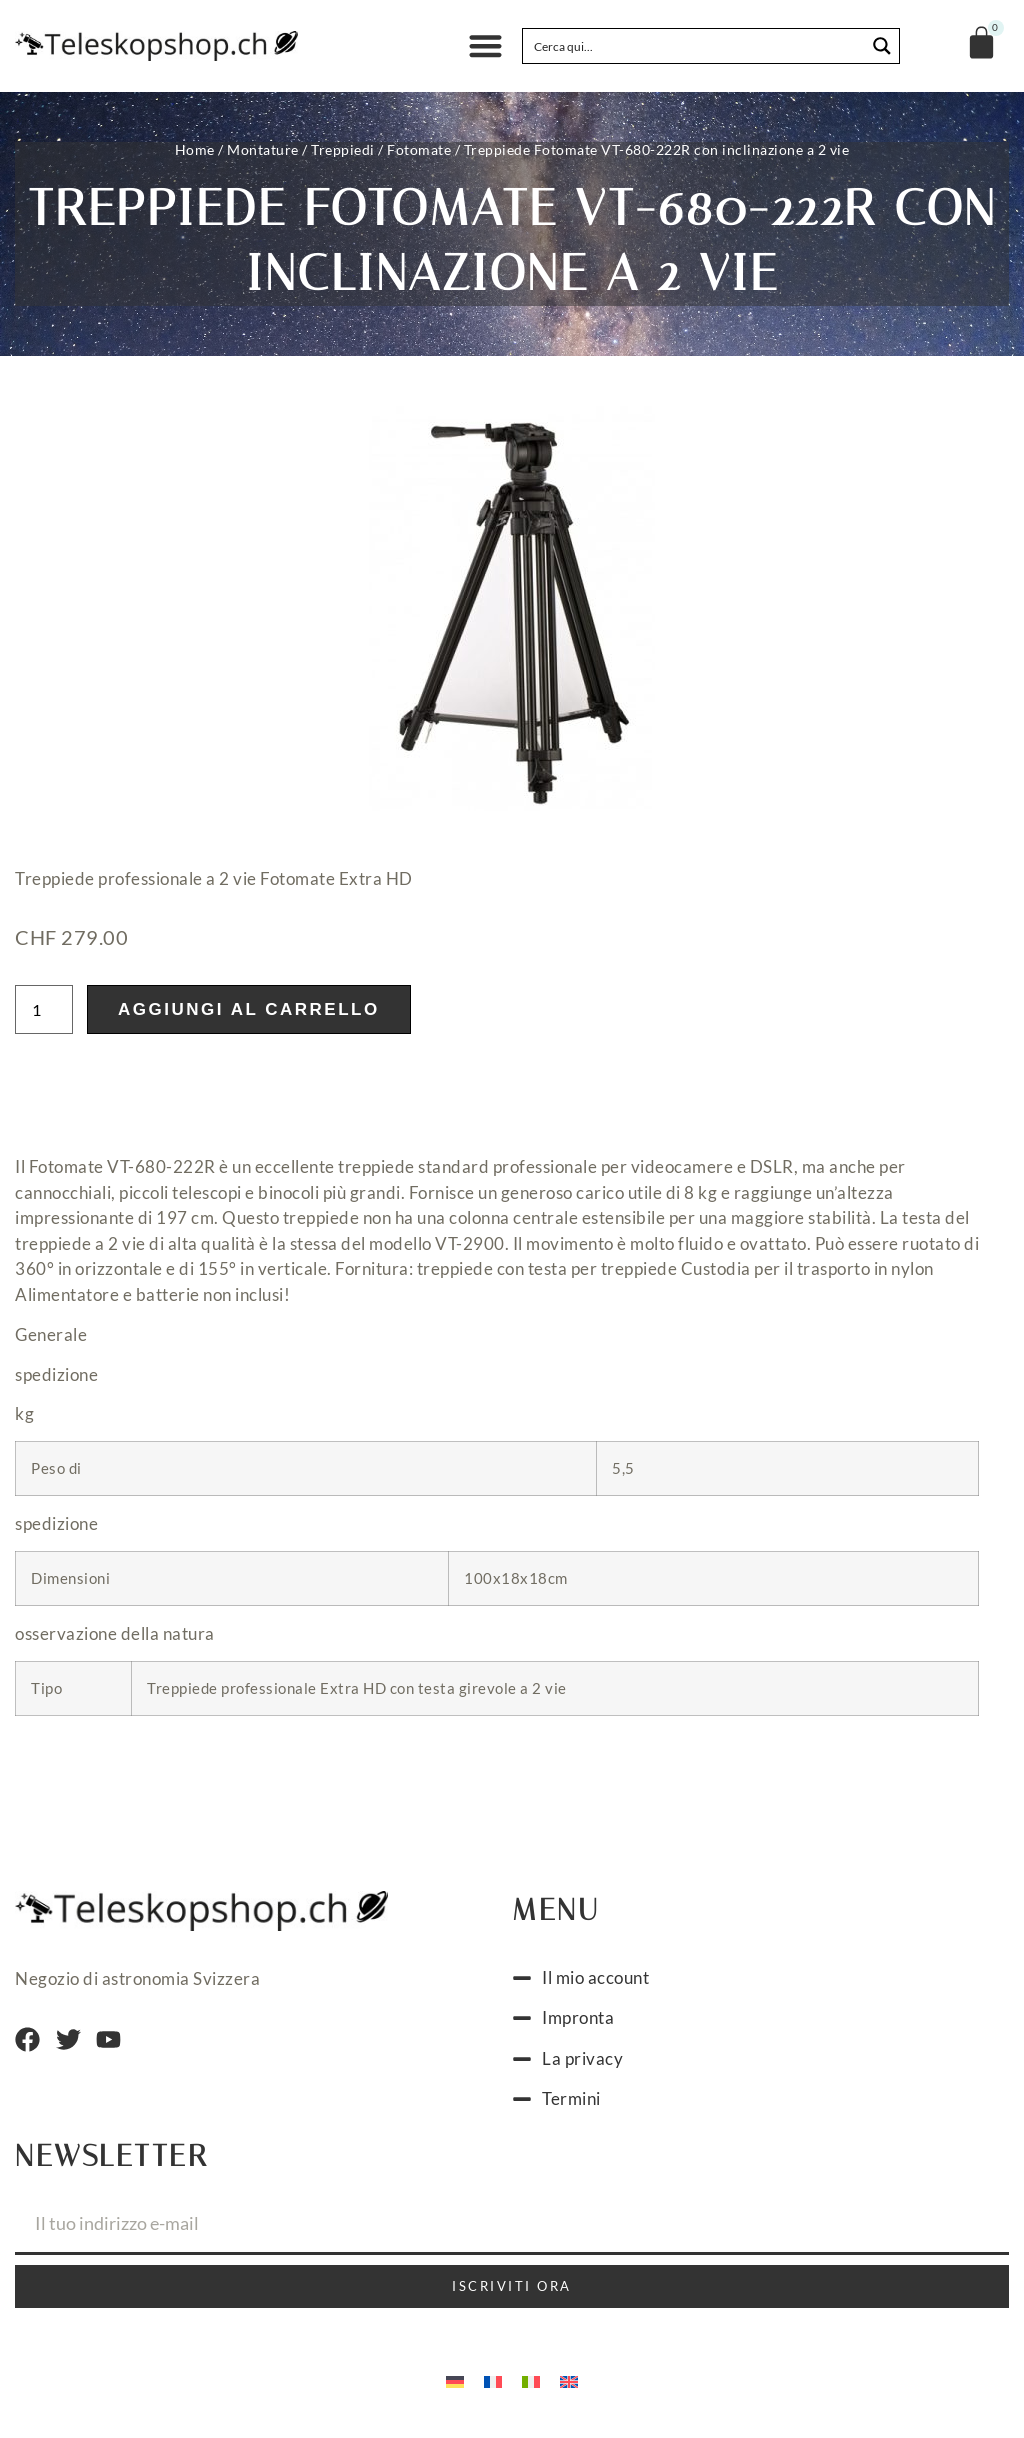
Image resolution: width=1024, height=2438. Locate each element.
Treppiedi (343, 149)
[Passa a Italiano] (531, 2386)
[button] (485, 46)
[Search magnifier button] (882, 46)
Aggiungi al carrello (249, 1015)
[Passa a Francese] (493, 2386)
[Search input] (695, 46)
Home (195, 149)
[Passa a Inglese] (569, 2386)
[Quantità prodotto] (44, 1015)
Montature (263, 149)
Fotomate (419, 149)
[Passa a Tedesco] (455, 2386)
